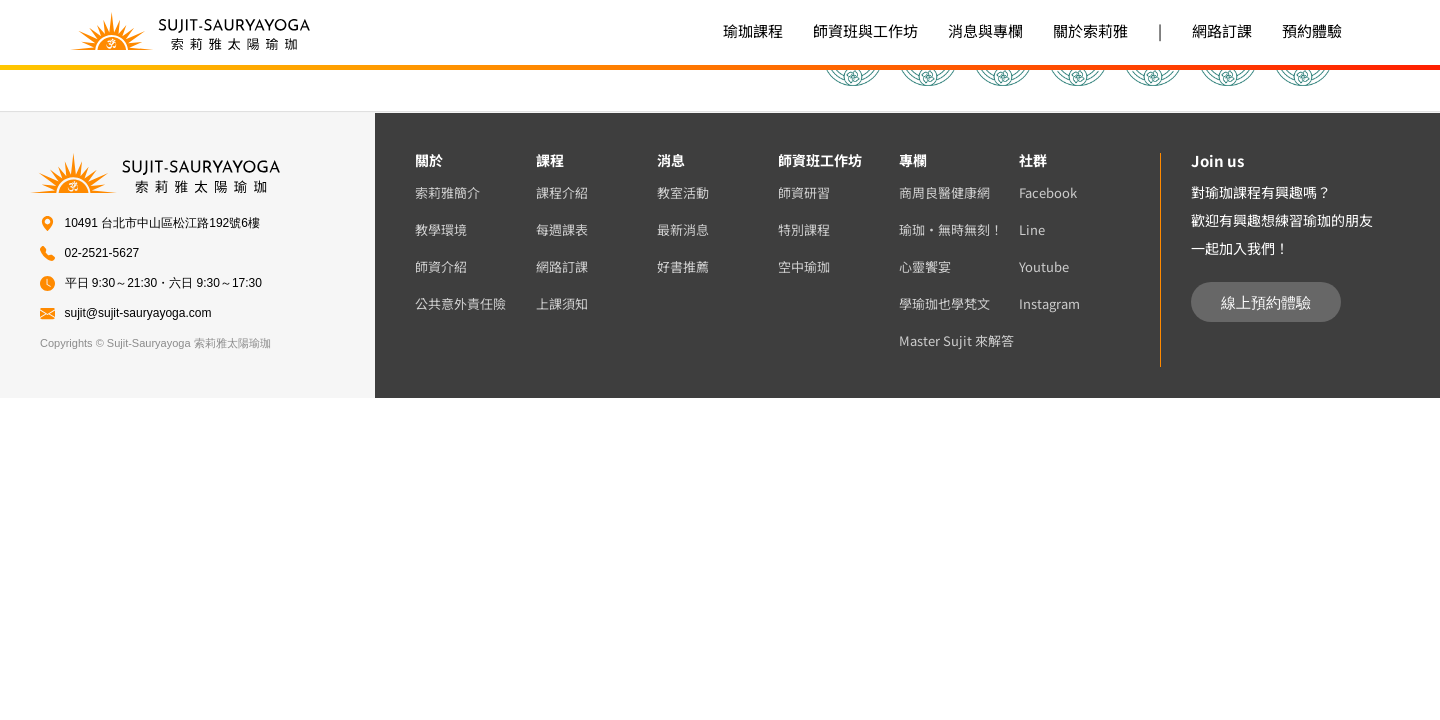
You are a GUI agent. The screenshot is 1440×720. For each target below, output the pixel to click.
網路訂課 (1222, 30)
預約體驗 (1312, 30)
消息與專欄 (985, 30)
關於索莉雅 (1090, 30)
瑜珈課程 (753, 30)
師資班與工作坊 (865, 30)
